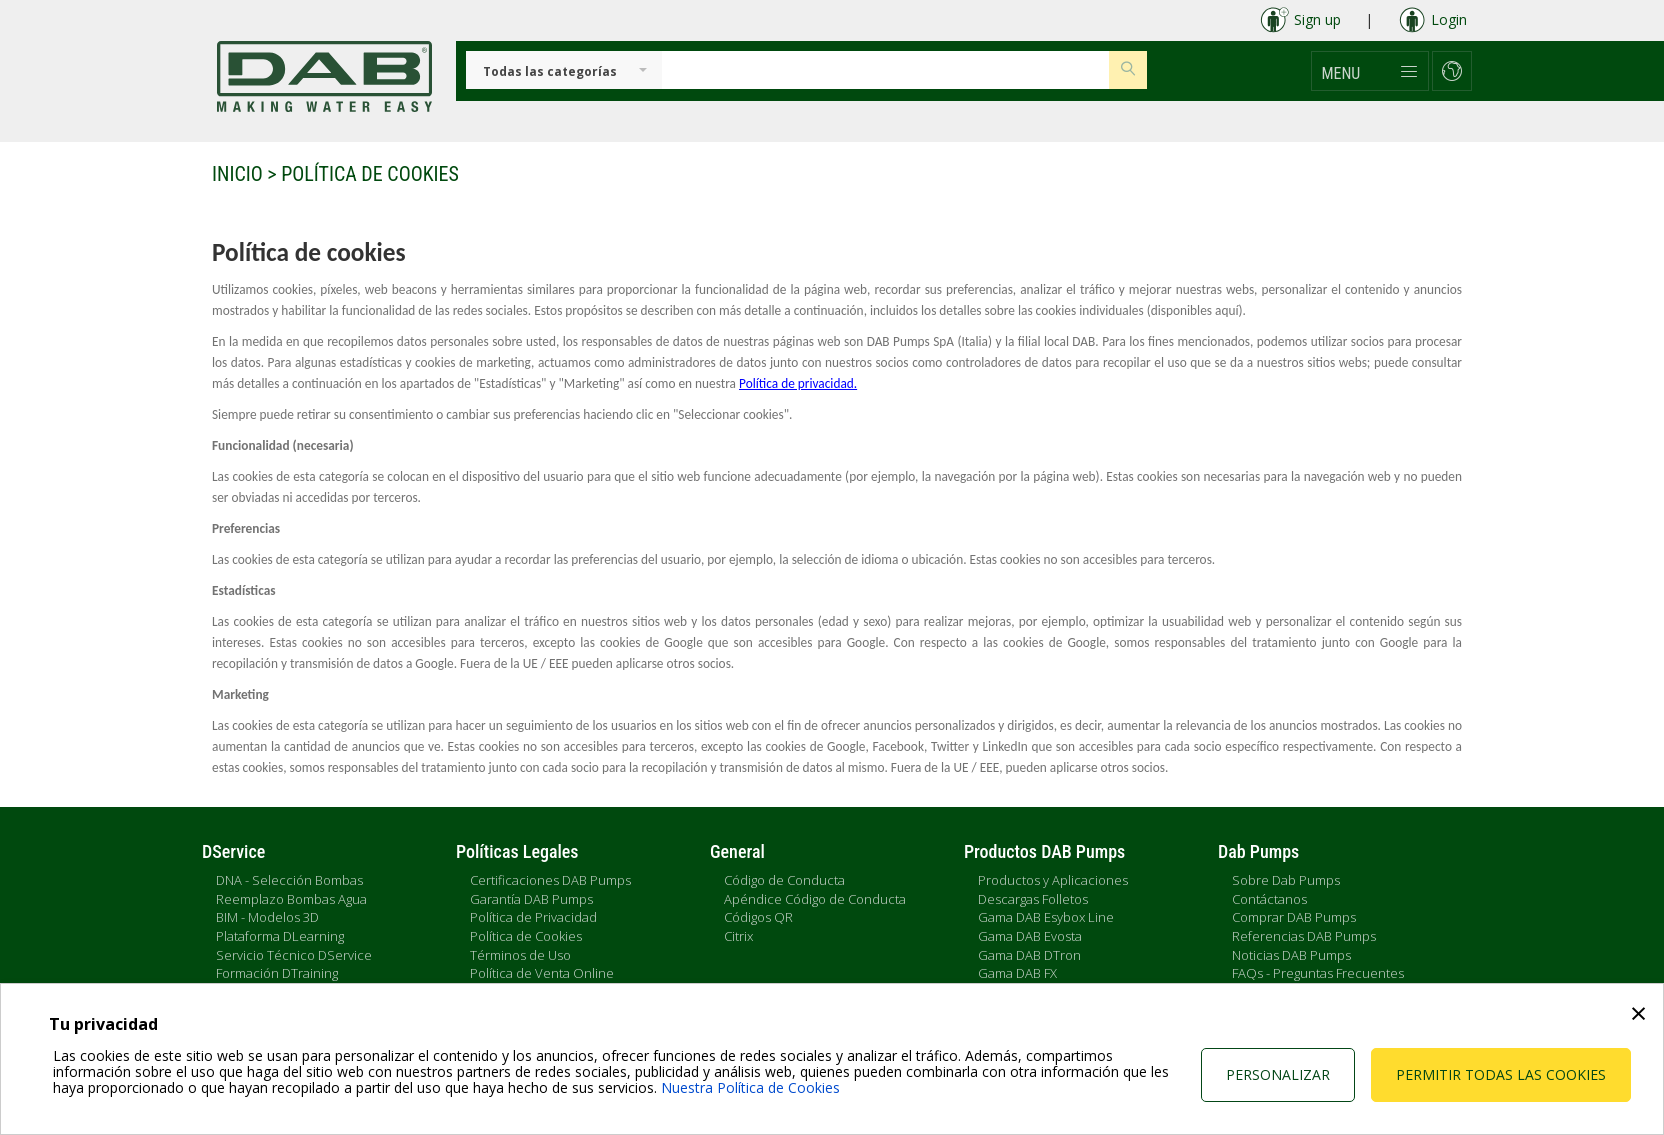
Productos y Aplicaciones (1053, 880)
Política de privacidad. (798, 383)
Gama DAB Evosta (1030, 936)
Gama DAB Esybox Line (1046, 917)
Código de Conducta (784, 880)
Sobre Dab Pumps (1286, 880)
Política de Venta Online (542, 973)
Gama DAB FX (1017, 973)
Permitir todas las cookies (1501, 1074)
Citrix (738, 936)
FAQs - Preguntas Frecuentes (1318, 973)
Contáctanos (1269, 899)
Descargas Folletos (1033, 899)
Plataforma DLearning (280, 936)
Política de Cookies (526, 936)
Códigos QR (758, 917)
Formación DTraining (277, 973)
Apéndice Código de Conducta (815, 899)
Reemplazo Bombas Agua (291, 899)
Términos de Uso (520, 955)
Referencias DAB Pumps (1304, 936)
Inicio (237, 174)
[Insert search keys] (885, 70)
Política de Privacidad (533, 917)
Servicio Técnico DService (294, 955)
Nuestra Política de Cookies (750, 1087)
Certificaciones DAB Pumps (550, 880)
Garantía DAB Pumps (531, 899)
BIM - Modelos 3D (267, 917)
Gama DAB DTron (1029, 955)
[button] (1370, 71)
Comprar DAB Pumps (1294, 917)
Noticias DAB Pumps (1291, 955)
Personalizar (1278, 1074)
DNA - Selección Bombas (289, 880)
